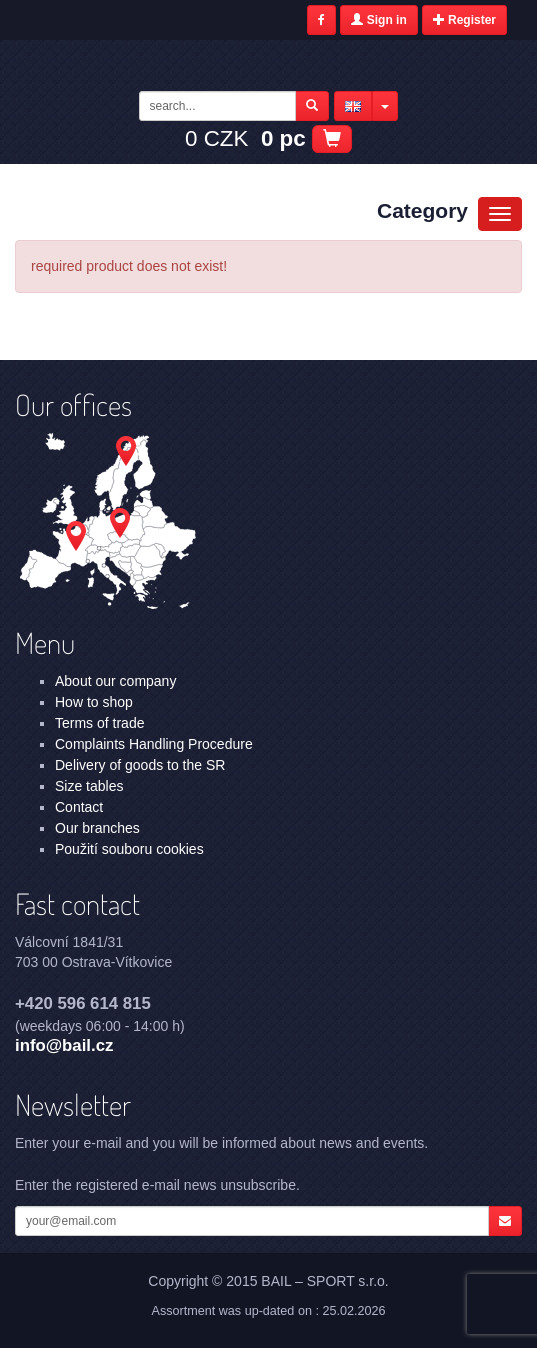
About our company (115, 681)
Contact (79, 807)
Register (464, 20)
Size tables (89, 786)
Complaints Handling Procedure (154, 744)
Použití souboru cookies (129, 849)
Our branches (97, 828)
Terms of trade (99, 723)
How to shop (94, 702)
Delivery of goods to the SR (140, 765)
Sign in (378, 20)
